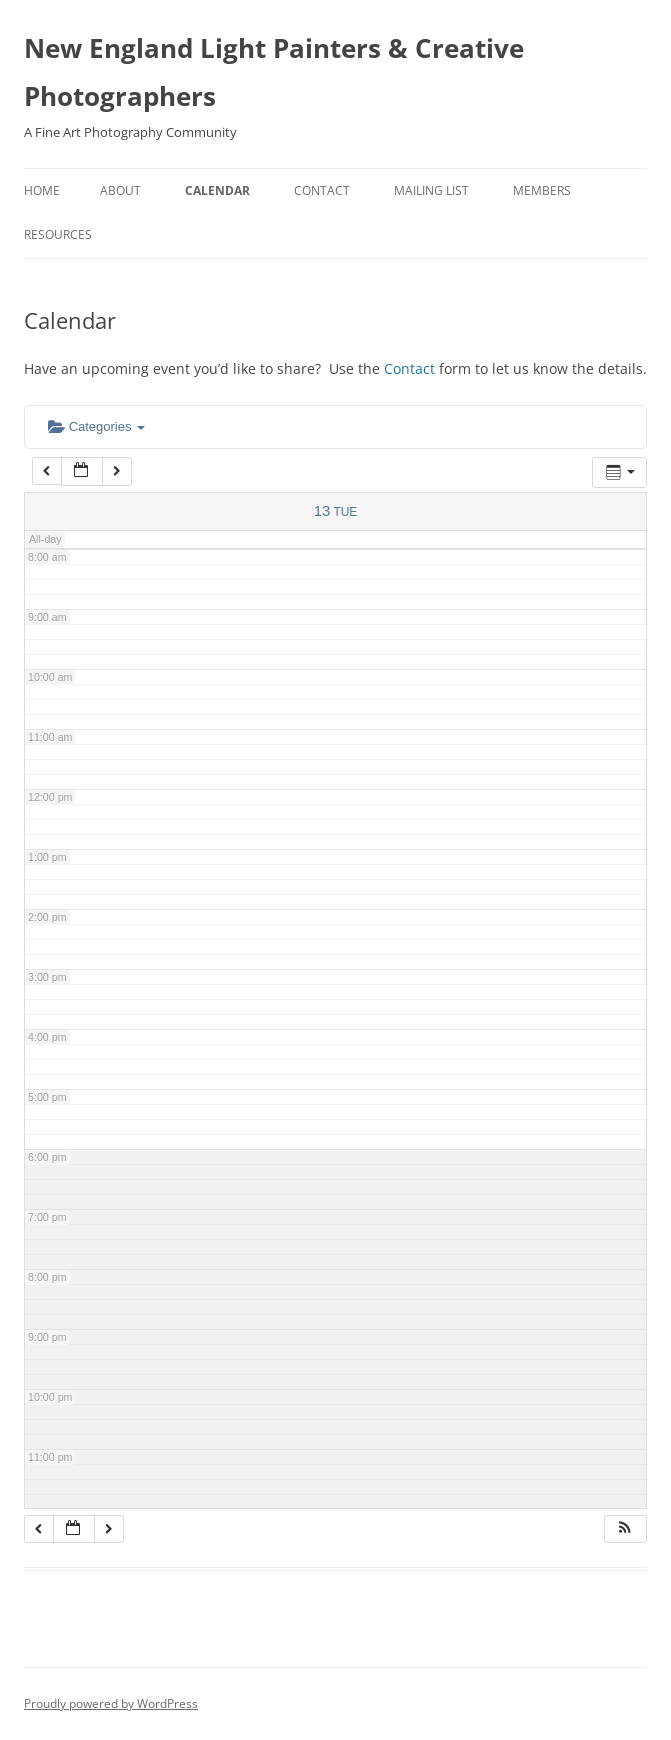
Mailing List (431, 190)
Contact (322, 190)
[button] (625, 1529)
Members (542, 190)
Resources (58, 234)
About (120, 190)
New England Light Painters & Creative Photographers (274, 72)
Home (42, 190)
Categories (96, 426)
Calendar (217, 190)
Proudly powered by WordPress (111, 1703)
